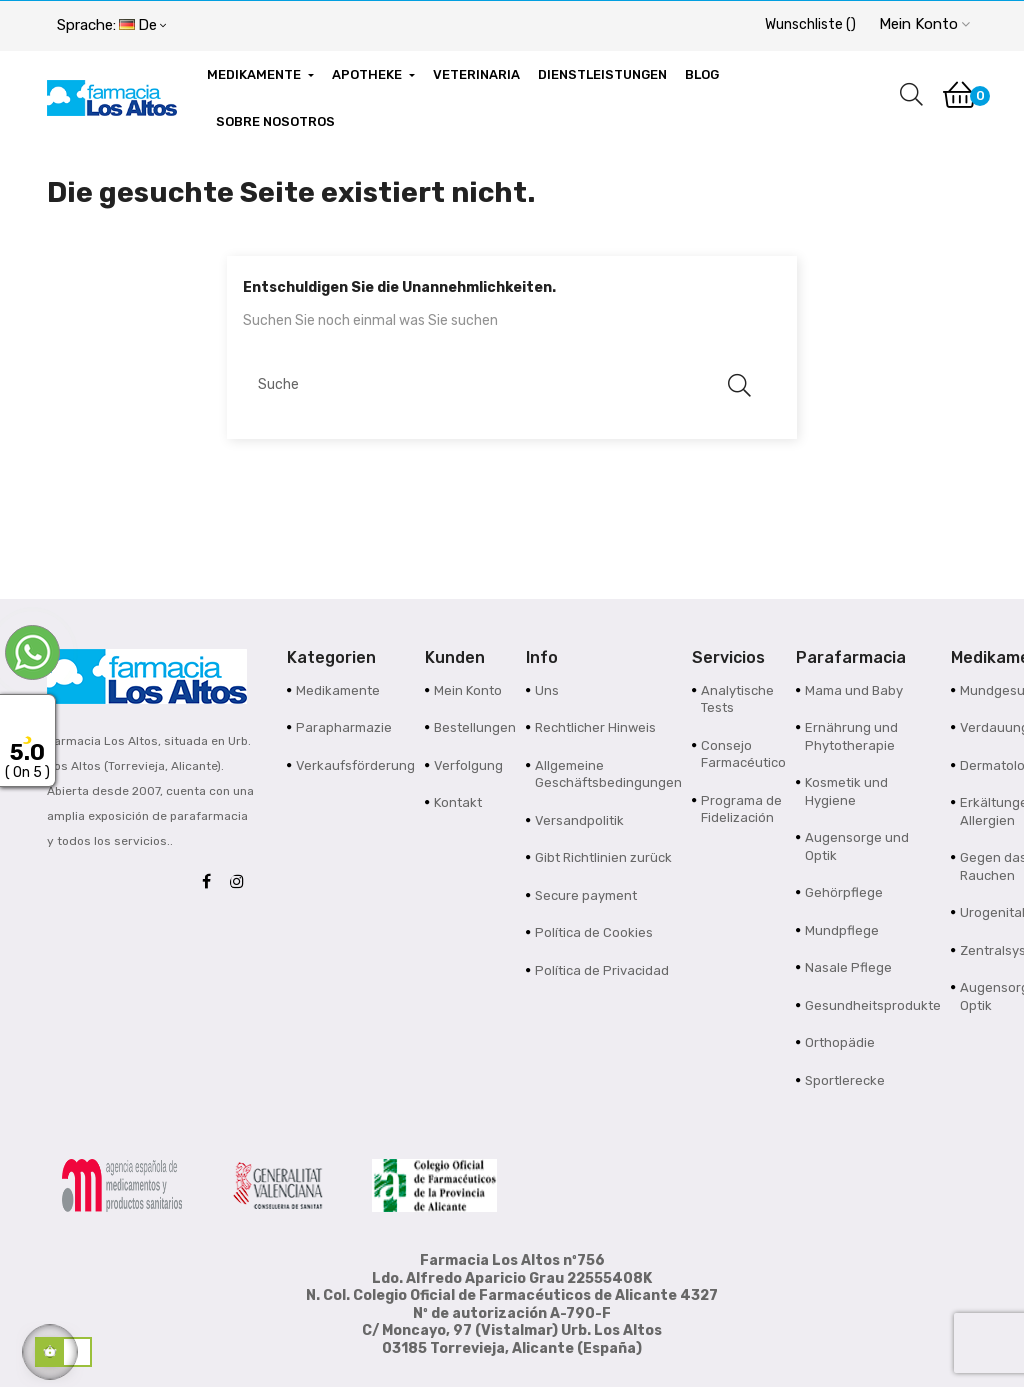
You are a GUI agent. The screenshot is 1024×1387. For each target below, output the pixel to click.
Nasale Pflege (848, 967)
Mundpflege (842, 930)
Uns (547, 690)
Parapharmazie (344, 727)
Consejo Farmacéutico (743, 754)
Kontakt (458, 802)
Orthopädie (840, 1042)
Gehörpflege (844, 892)
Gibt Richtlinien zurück (603, 857)
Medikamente (338, 690)
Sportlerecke (845, 1080)
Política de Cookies (594, 932)
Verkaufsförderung (355, 765)
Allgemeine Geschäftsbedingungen (608, 774)
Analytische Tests (737, 699)
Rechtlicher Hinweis (595, 727)
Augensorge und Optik (857, 846)
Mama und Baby (854, 690)
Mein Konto (468, 690)
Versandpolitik (579, 820)
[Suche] (502, 384)
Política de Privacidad (602, 970)
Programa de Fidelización (741, 809)
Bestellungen (475, 727)
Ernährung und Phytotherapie (851, 736)
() (810, 24)
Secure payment (586, 895)
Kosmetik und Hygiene (846, 791)
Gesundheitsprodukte (873, 1005)
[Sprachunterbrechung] (111, 26)
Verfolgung (468, 765)
